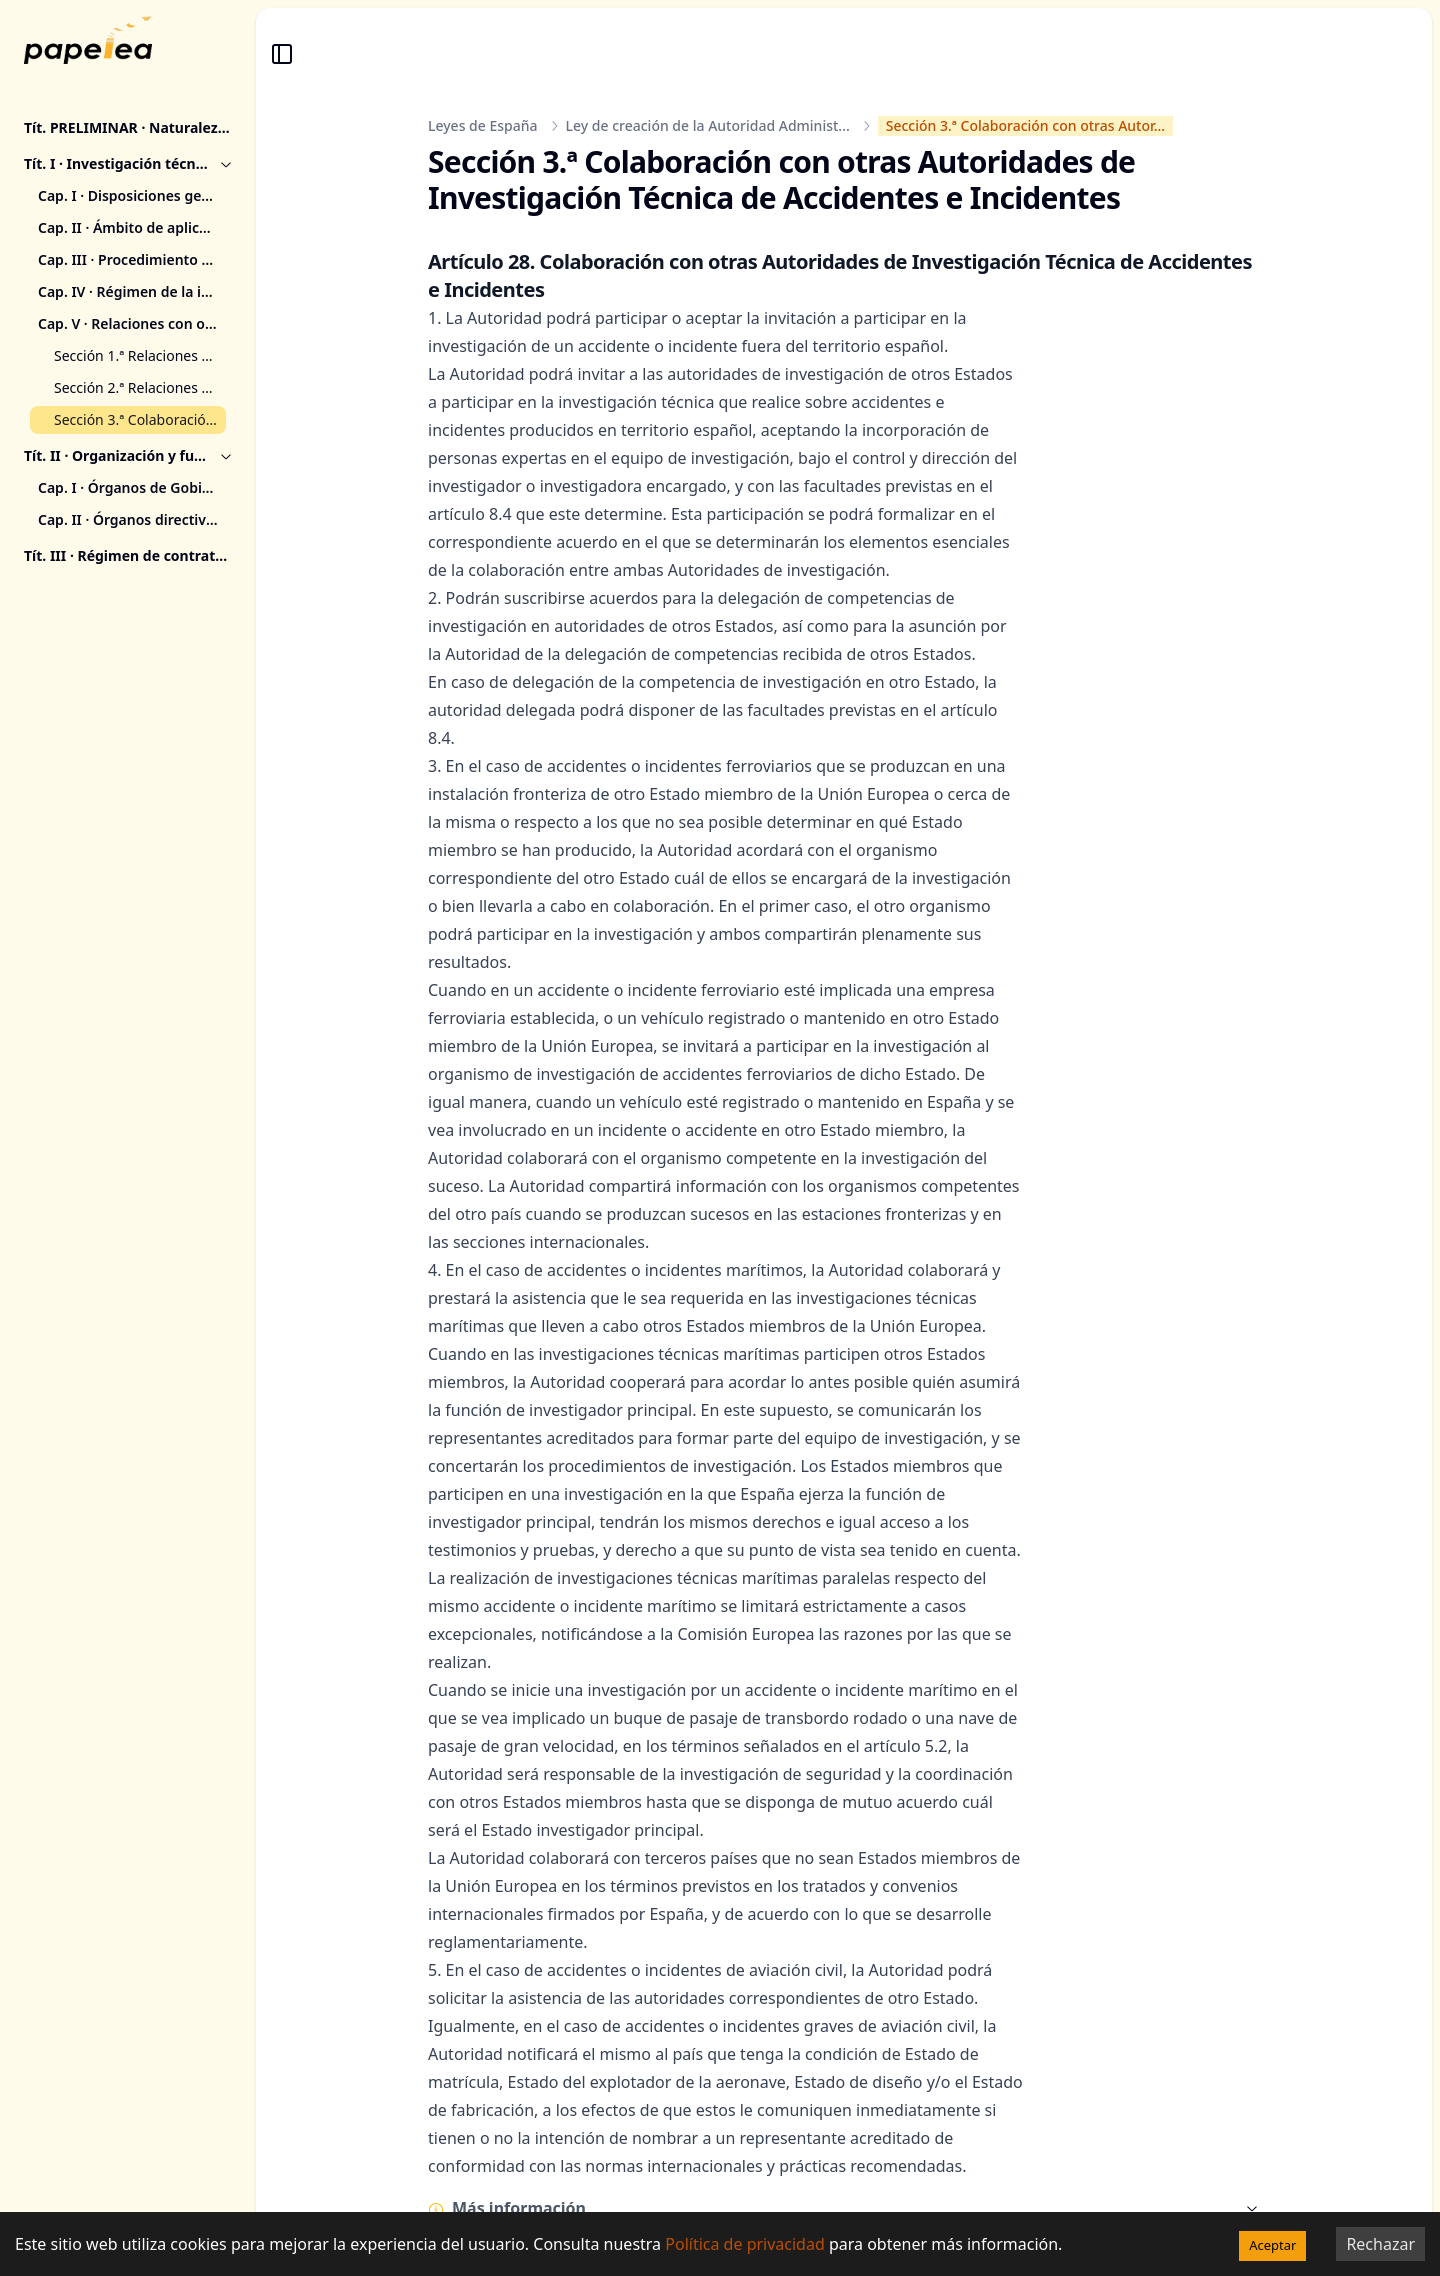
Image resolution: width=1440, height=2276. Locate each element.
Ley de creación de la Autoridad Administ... (708, 125)
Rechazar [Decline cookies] (1380, 2244)
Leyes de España (483, 125)
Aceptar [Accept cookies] (1272, 2245)
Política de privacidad (745, 2244)
